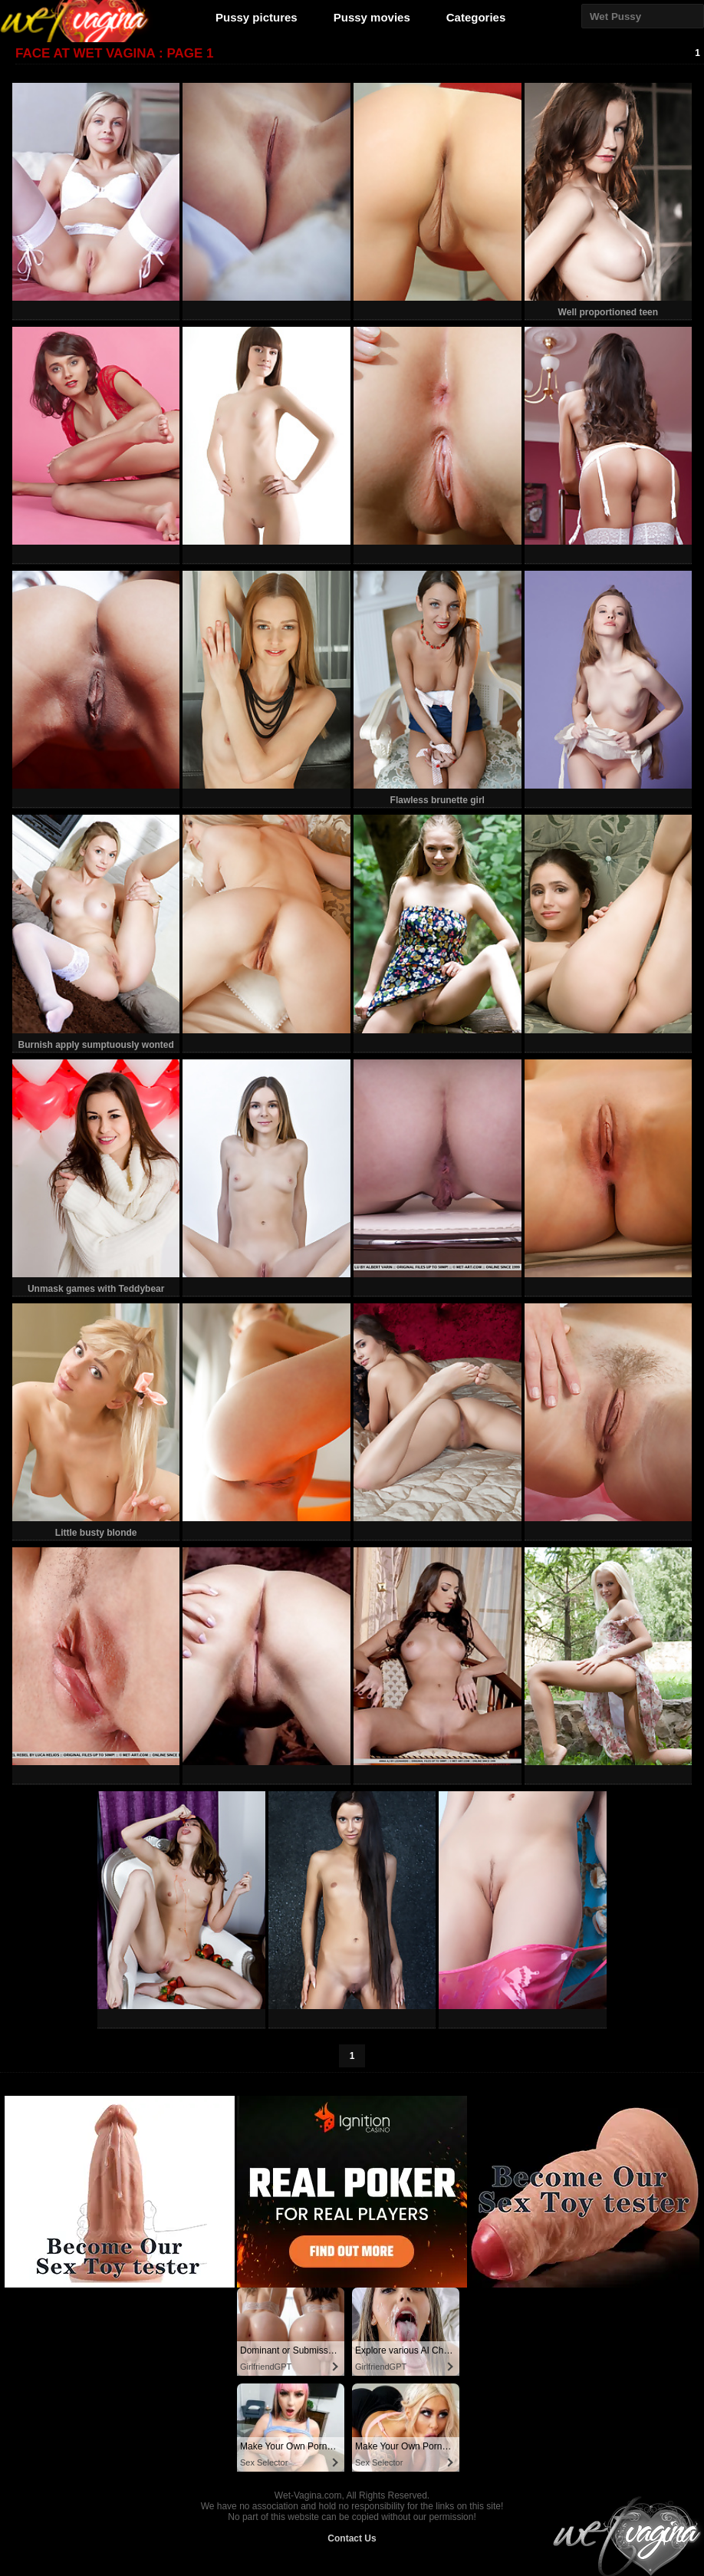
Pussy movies (372, 17)
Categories (476, 17)
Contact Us (351, 2538)
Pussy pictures (256, 17)
